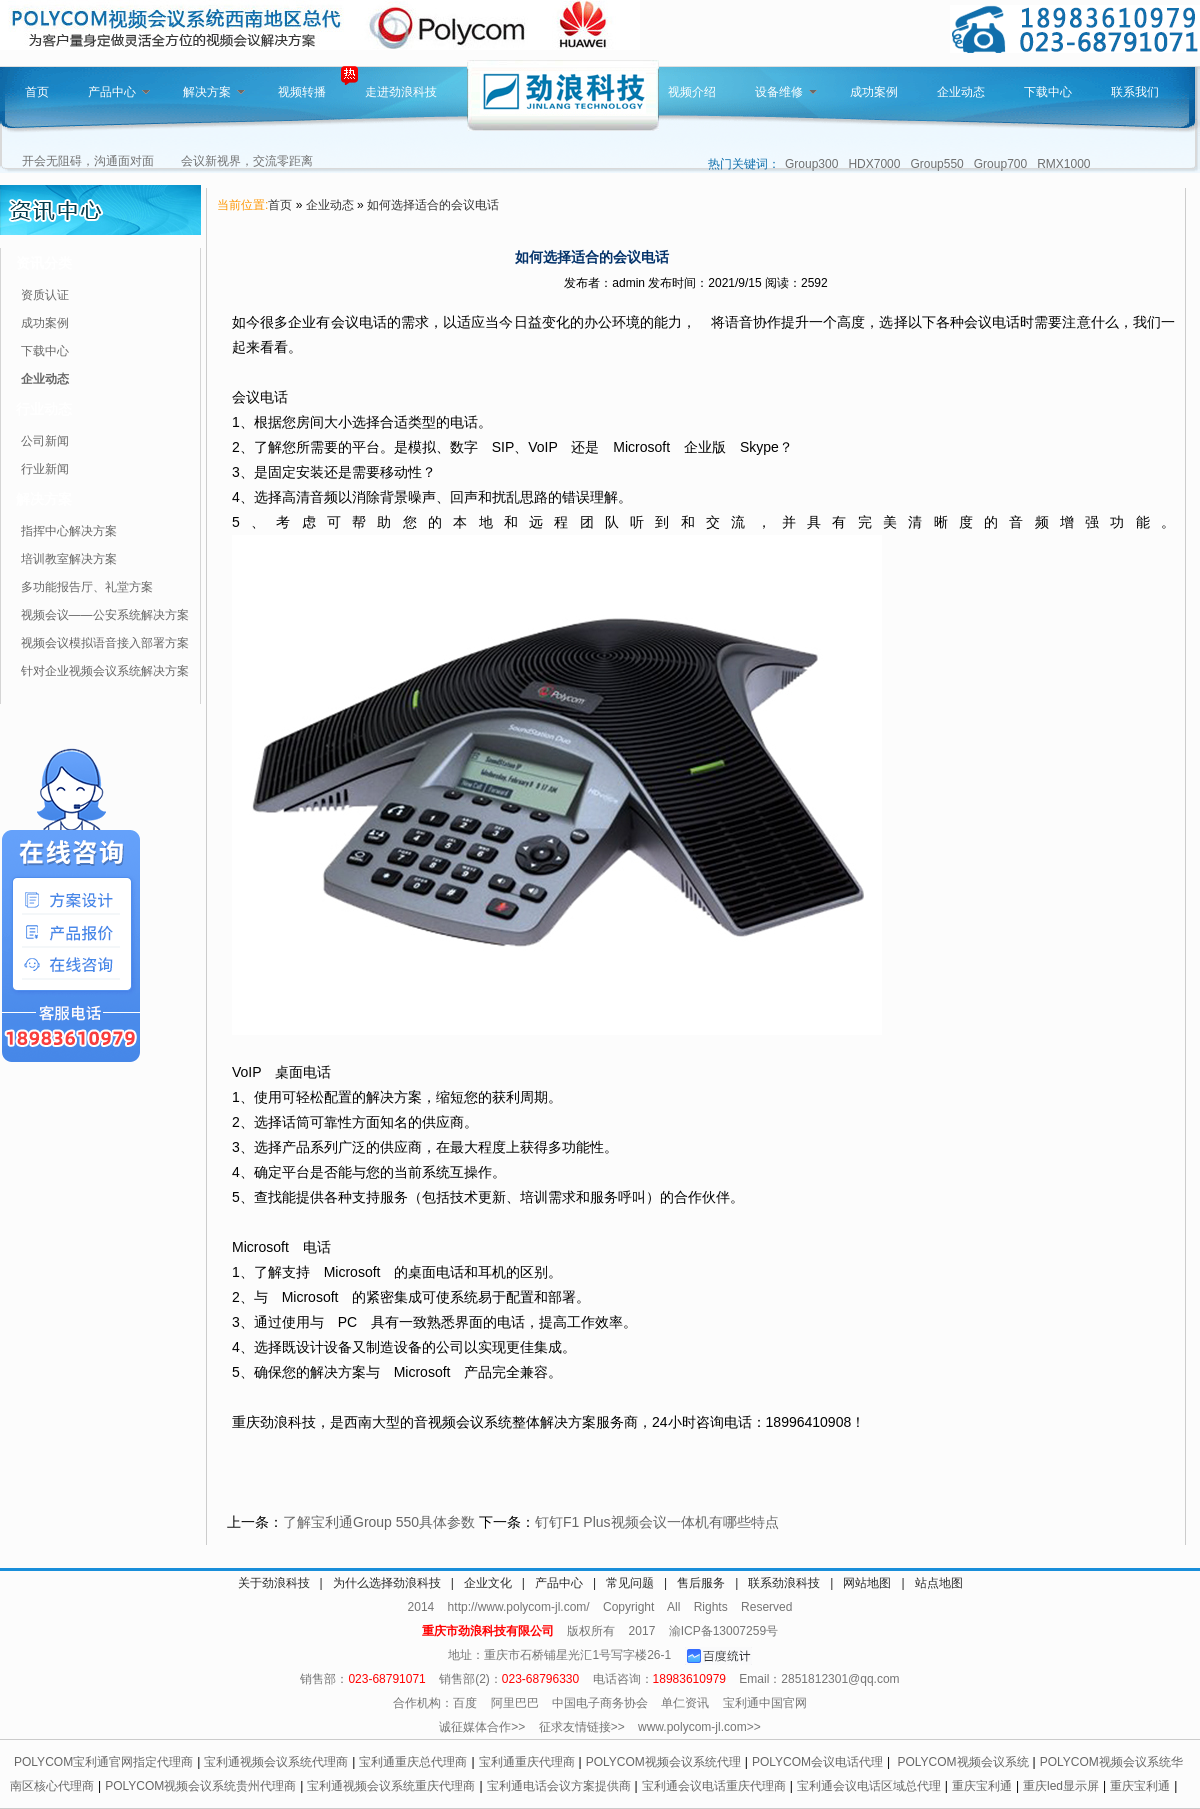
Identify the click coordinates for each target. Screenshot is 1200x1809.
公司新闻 (45, 441)
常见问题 (630, 1583)
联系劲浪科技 (784, 1583)
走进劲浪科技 (401, 92)
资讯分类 (44, 263)
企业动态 (961, 92)
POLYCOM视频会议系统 (962, 1762)
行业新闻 (45, 469)
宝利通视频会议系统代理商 (276, 1762)
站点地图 (939, 1583)
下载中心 (1048, 92)
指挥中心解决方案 (69, 531)
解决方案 (214, 92)
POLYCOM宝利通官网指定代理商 (103, 1762)
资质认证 (45, 295)
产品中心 (119, 92)
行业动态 (44, 409)
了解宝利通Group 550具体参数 (379, 1522)
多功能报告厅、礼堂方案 (87, 587)
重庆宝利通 (982, 1786)
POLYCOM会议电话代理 (817, 1762)
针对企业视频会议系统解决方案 (105, 671)
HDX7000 (874, 164)
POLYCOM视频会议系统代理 (663, 1762)
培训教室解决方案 (69, 559)
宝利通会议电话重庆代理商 (714, 1786)
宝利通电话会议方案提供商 (559, 1786)
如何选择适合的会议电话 (433, 205)
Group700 (1000, 164)
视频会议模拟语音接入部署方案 (105, 643)
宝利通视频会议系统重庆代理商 (391, 1786)
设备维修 (786, 92)
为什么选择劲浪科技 (387, 1583)
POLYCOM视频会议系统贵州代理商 (200, 1786)
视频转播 (302, 92)
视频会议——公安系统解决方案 (105, 615)
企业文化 (488, 1583)
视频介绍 (692, 92)
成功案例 (874, 92)
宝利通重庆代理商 (527, 1762)
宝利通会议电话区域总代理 (869, 1786)
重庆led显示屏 (1061, 1786)
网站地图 (867, 1583)
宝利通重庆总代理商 (413, 1762)
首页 (37, 92)
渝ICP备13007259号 (723, 1631)
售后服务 (701, 1583)
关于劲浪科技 (274, 1583)
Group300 (811, 164)
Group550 (936, 164)
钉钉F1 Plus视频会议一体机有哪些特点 (656, 1522)
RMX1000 (1063, 164)
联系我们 (1135, 92)
